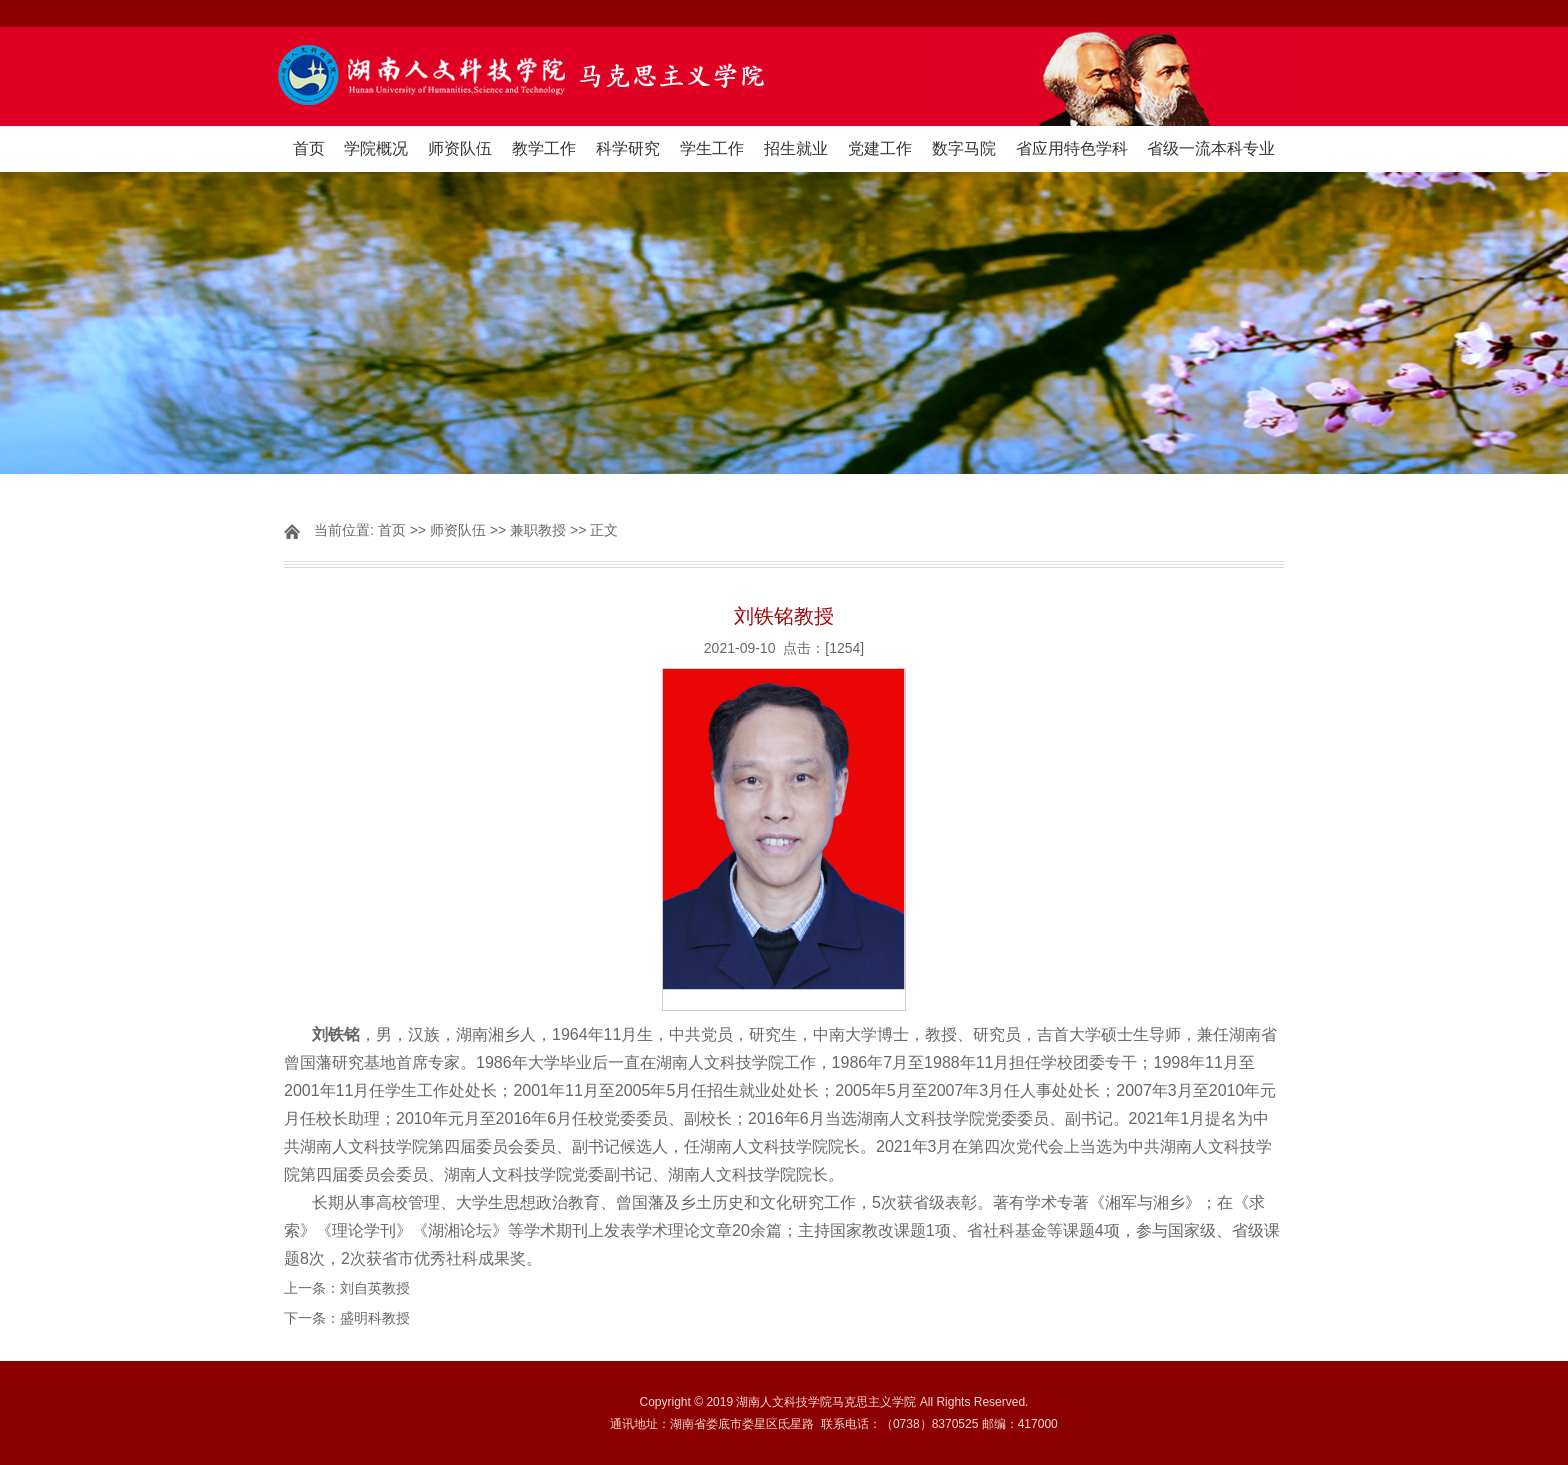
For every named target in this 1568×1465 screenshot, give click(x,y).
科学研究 (628, 148)
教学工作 (544, 148)
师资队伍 (460, 148)
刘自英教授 (375, 1288)
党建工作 (880, 148)
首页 (309, 148)
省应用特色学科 (1072, 148)
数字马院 (964, 148)
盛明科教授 (375, 1318)
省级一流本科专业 (1211, 148)
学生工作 (712, 148)
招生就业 (796, 148)
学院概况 (376, 148)
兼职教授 (538, 530)
